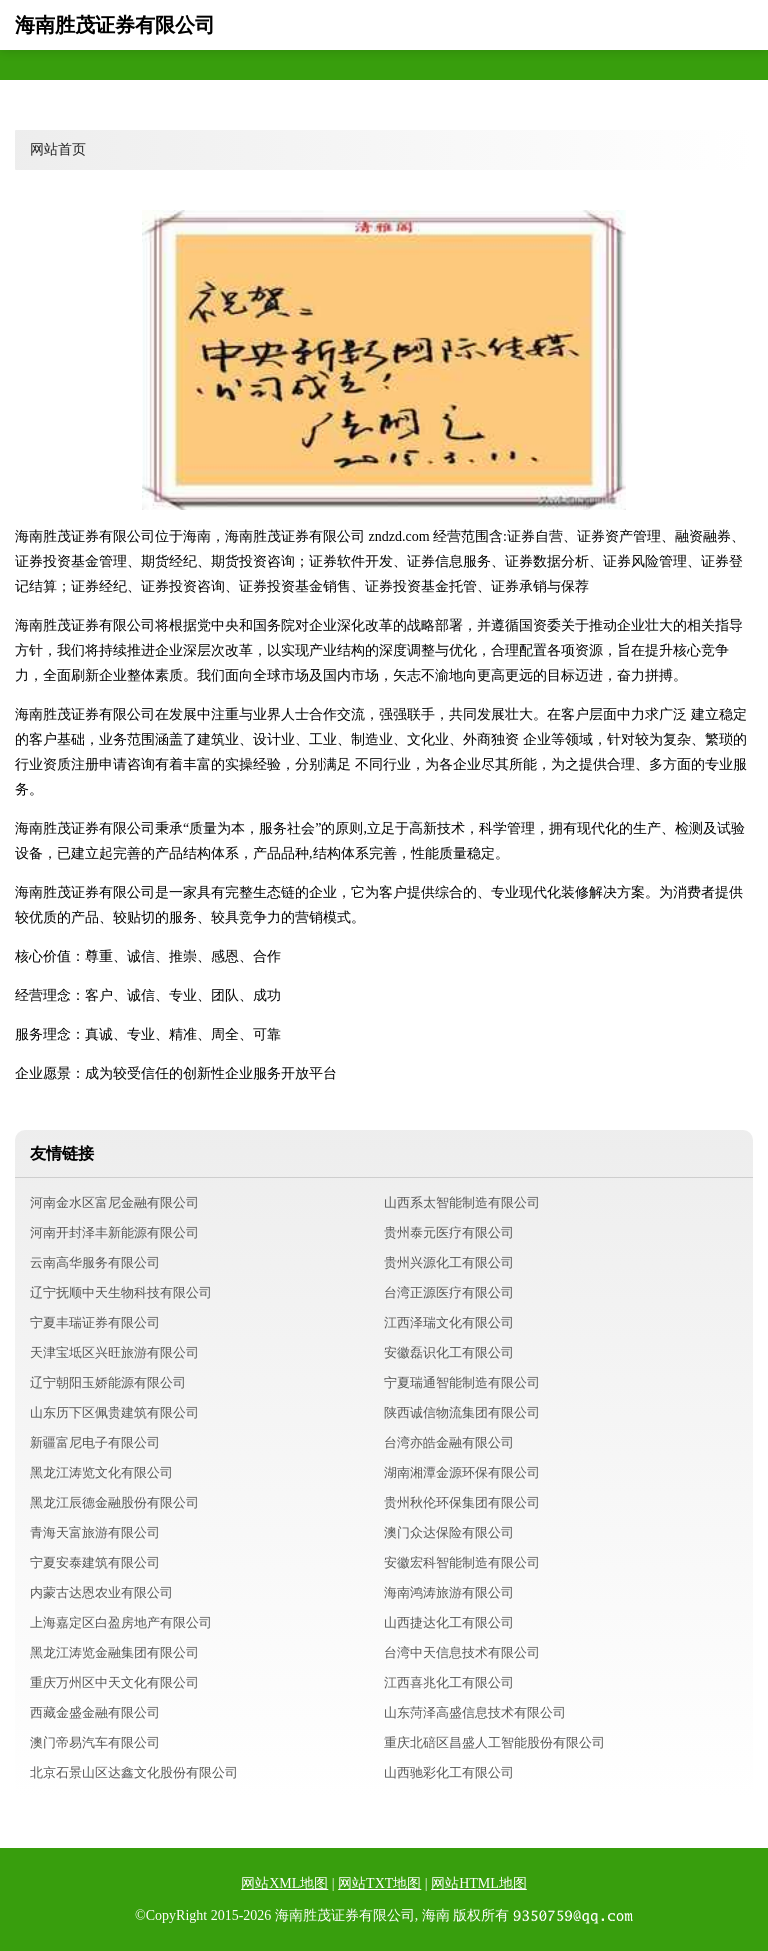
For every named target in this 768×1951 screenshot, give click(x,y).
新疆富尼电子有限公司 (95, 1442)
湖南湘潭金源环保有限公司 (462, 1472)
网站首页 (58, 149)
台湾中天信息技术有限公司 (462, 1652)
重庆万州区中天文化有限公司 (114, 1682)
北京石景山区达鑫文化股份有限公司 (134, 1772)
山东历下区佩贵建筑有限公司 (114, 1412)
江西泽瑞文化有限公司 (449, 1322)
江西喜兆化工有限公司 (449, 1682)
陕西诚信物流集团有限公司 (462, 1412)
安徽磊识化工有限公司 (449, 1352)
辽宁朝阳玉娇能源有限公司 (108, 1382)
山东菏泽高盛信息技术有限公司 (475, 1712)
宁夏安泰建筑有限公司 (95, 1562)
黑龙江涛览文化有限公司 (101, 1472)
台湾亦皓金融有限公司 (449, 1442)
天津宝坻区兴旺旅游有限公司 (114, 1352)
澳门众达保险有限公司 (449, 1532)
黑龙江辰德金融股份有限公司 (114, 1502)
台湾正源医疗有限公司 (449, 1292)
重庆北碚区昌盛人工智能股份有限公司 (494, 1742)
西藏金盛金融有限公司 (95, 1712)
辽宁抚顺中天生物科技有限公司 (121, 1292)
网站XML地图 (284, 1883)
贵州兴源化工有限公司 (449, 1262)
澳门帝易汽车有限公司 (95, 1742)
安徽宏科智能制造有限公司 (462, 1562)
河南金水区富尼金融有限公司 (114, 1202)
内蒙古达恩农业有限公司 (101, 1592)
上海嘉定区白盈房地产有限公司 (121, 1622)
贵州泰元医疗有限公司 (449, 1232)
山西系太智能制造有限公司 (462, 1202)
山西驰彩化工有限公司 (449, 1772)
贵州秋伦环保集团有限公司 (462, 1502)
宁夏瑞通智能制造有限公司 (462, 1382)
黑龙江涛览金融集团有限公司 (114, 1652)
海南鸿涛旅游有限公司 (449, 1592)
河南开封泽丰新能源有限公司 (114, 1232)
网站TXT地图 (379, 1883)
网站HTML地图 (479, 1883)
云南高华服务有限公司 (95, 1262)
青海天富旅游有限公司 (95, 1532)
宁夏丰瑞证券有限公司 (95, 1322)
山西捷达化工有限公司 (449, 1622)
